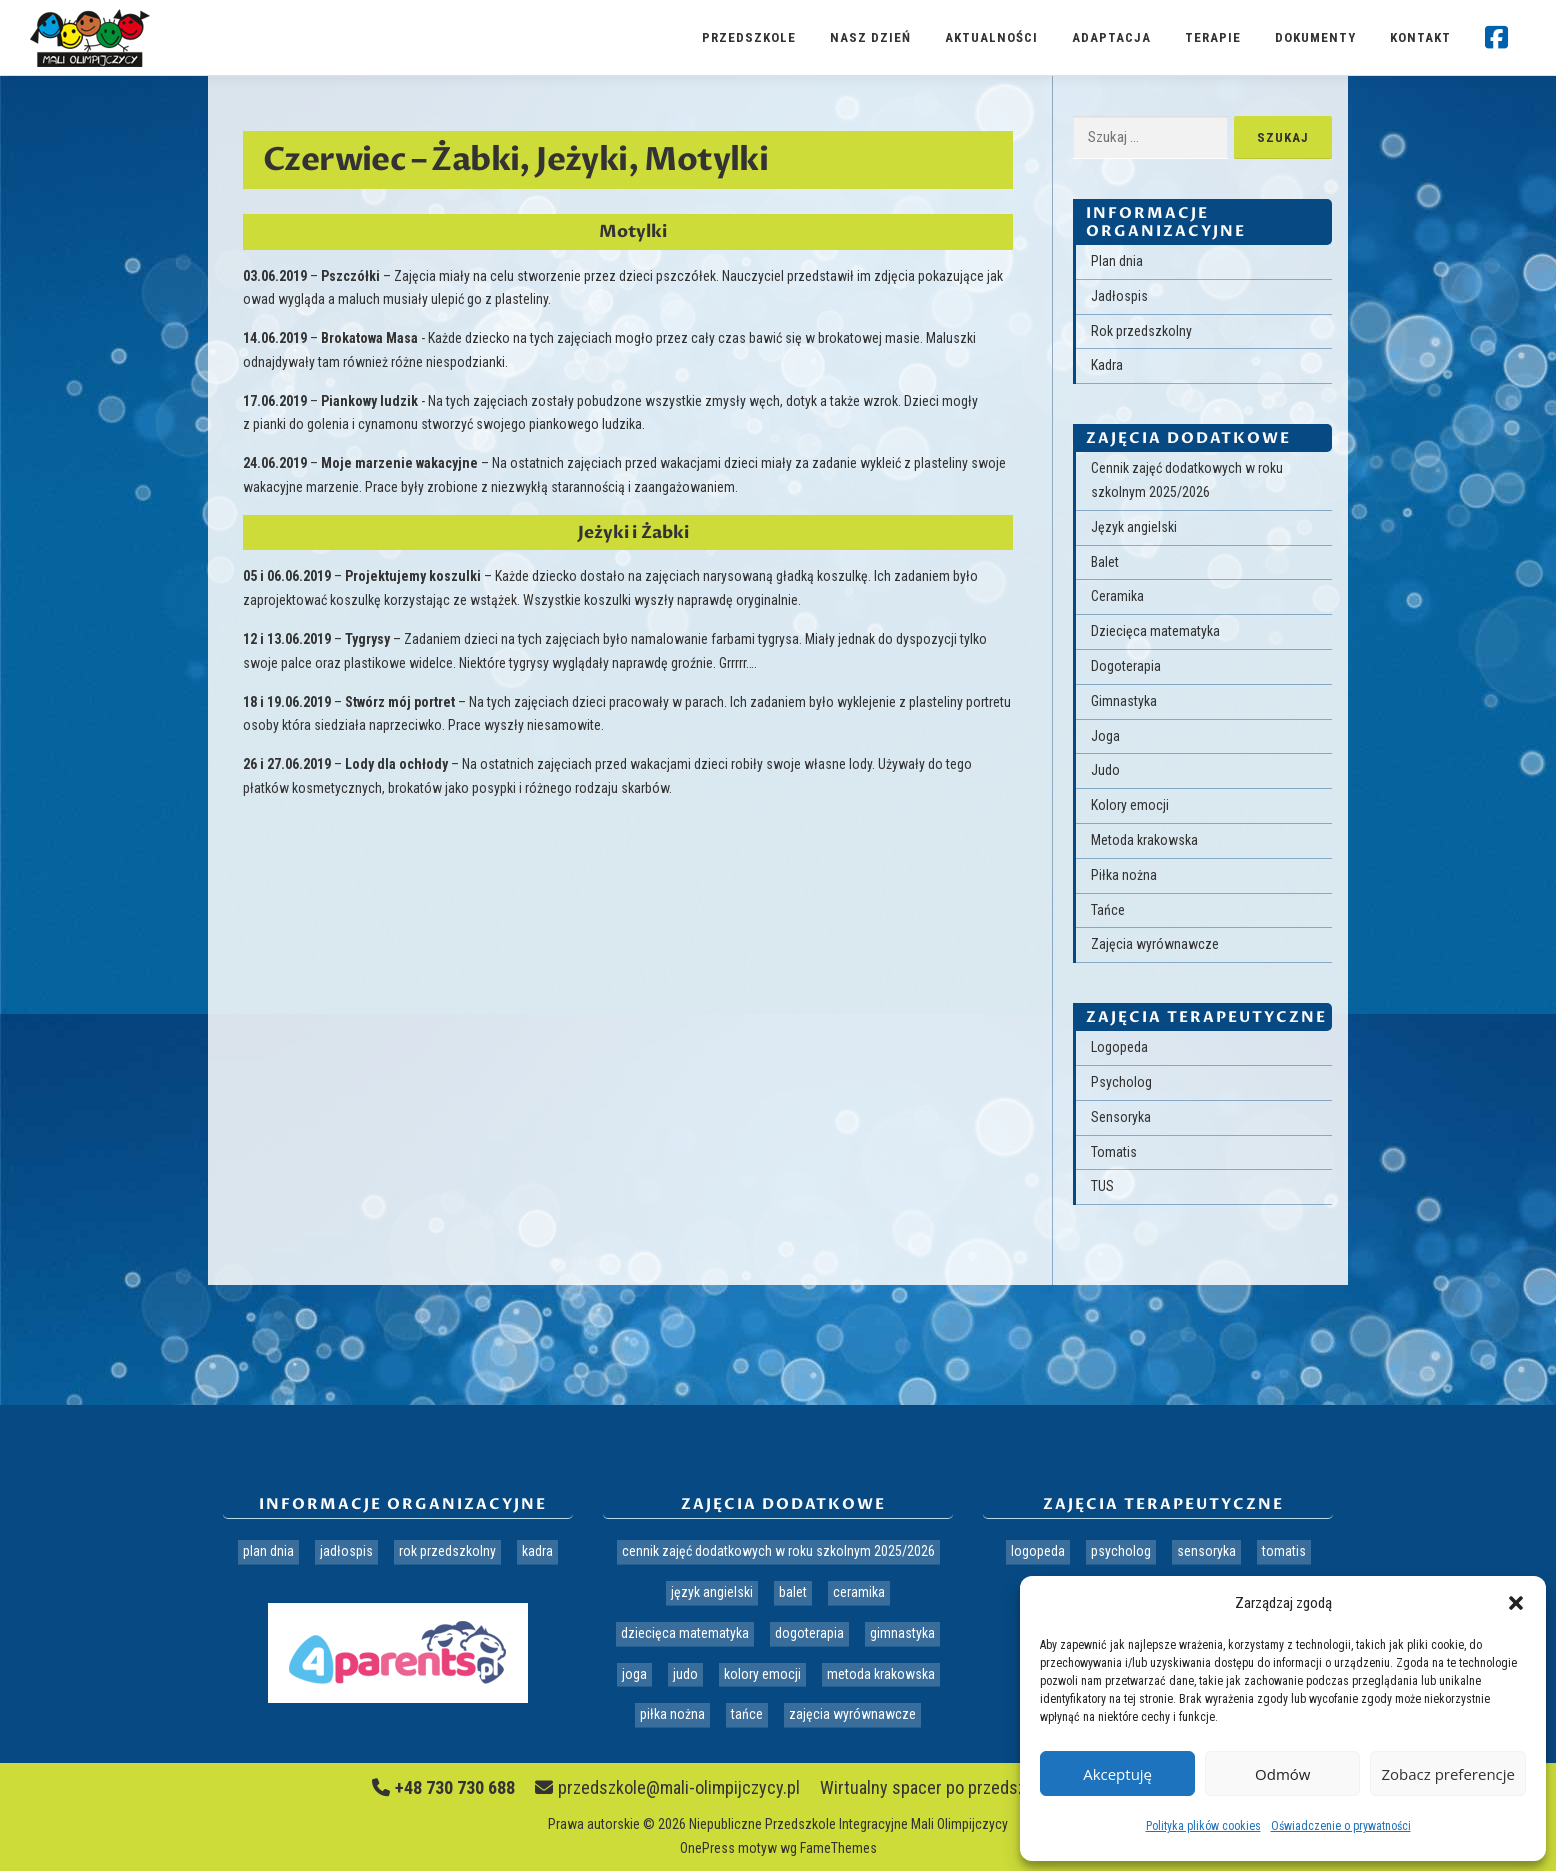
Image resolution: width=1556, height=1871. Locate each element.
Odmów (1282, 1774)
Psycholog (1121, 1082)
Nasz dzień (870, 37)
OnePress (707, 1848)
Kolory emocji (1130, 805)
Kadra (1107, 365)
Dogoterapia (1126, 666)
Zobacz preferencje (1448, 1774)
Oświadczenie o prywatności (1341, 1826)
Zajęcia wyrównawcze (1155, 944)
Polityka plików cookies (1203, 1826)
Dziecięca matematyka (1155, 631)
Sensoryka (1121, 1117)
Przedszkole (749, 37)
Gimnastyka (1124, 701)
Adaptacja (1111, 37)
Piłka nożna (1124, 875)
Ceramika (1117, 596)
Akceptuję (1117, 1774)
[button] (1516, 1603)
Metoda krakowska (1144, 840)
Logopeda (1119, 1047)
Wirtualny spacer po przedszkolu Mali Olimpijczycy (1002, 1787)
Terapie (1213, 37)
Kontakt (1420, 37)
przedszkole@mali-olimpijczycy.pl (667, 1787)
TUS (1102, 1186)
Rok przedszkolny (1141, 331)
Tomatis (1114, 1152)
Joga (1105, 736)
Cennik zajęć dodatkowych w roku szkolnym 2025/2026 (778, 1551)
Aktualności (991, 37)
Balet (1105, 562)
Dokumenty (1315, 37)
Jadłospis (1119, 296)
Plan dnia (1117, 261)
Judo (1105, 770)
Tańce (1108, 910)
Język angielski (1134, 527)
